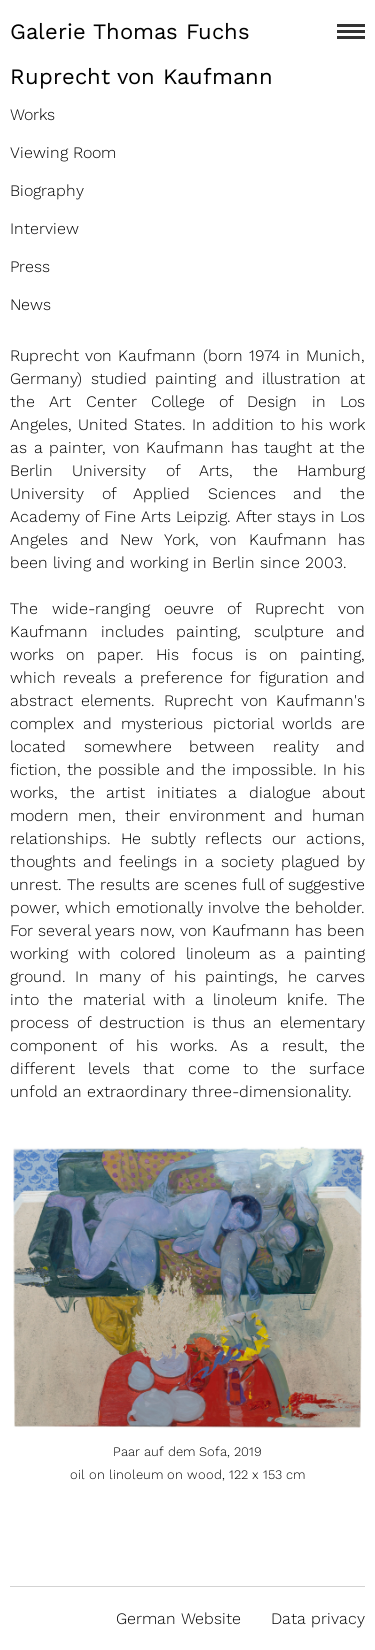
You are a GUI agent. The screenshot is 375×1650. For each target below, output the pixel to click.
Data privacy (318, 1618)
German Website (178, 1618)
